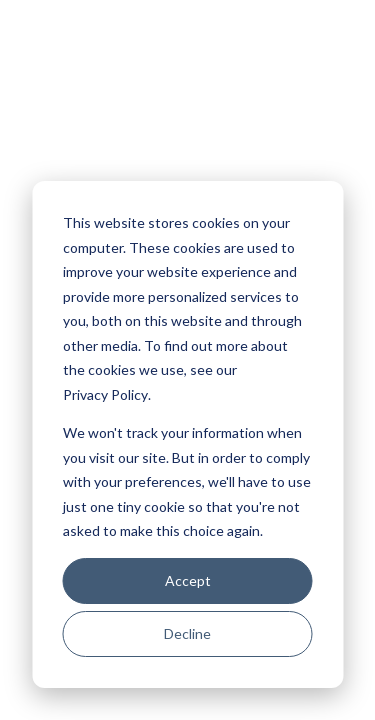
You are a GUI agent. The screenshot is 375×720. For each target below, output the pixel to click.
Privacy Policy (105, 394)
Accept (188, 580)
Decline (187, 633)
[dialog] (187, 434)
